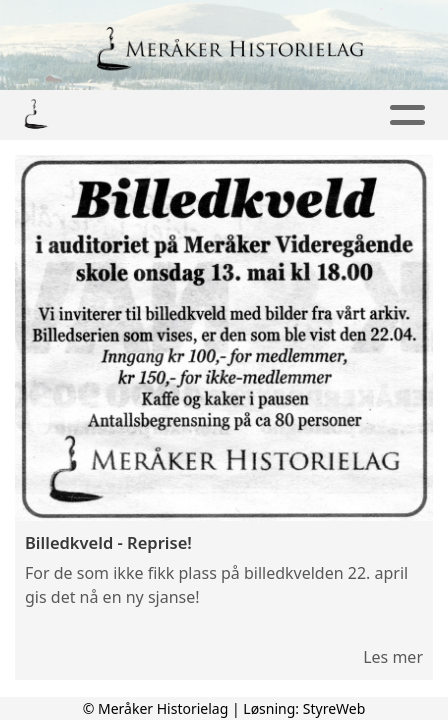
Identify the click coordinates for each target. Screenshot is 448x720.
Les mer (393, 657)
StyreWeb (334, 708)
